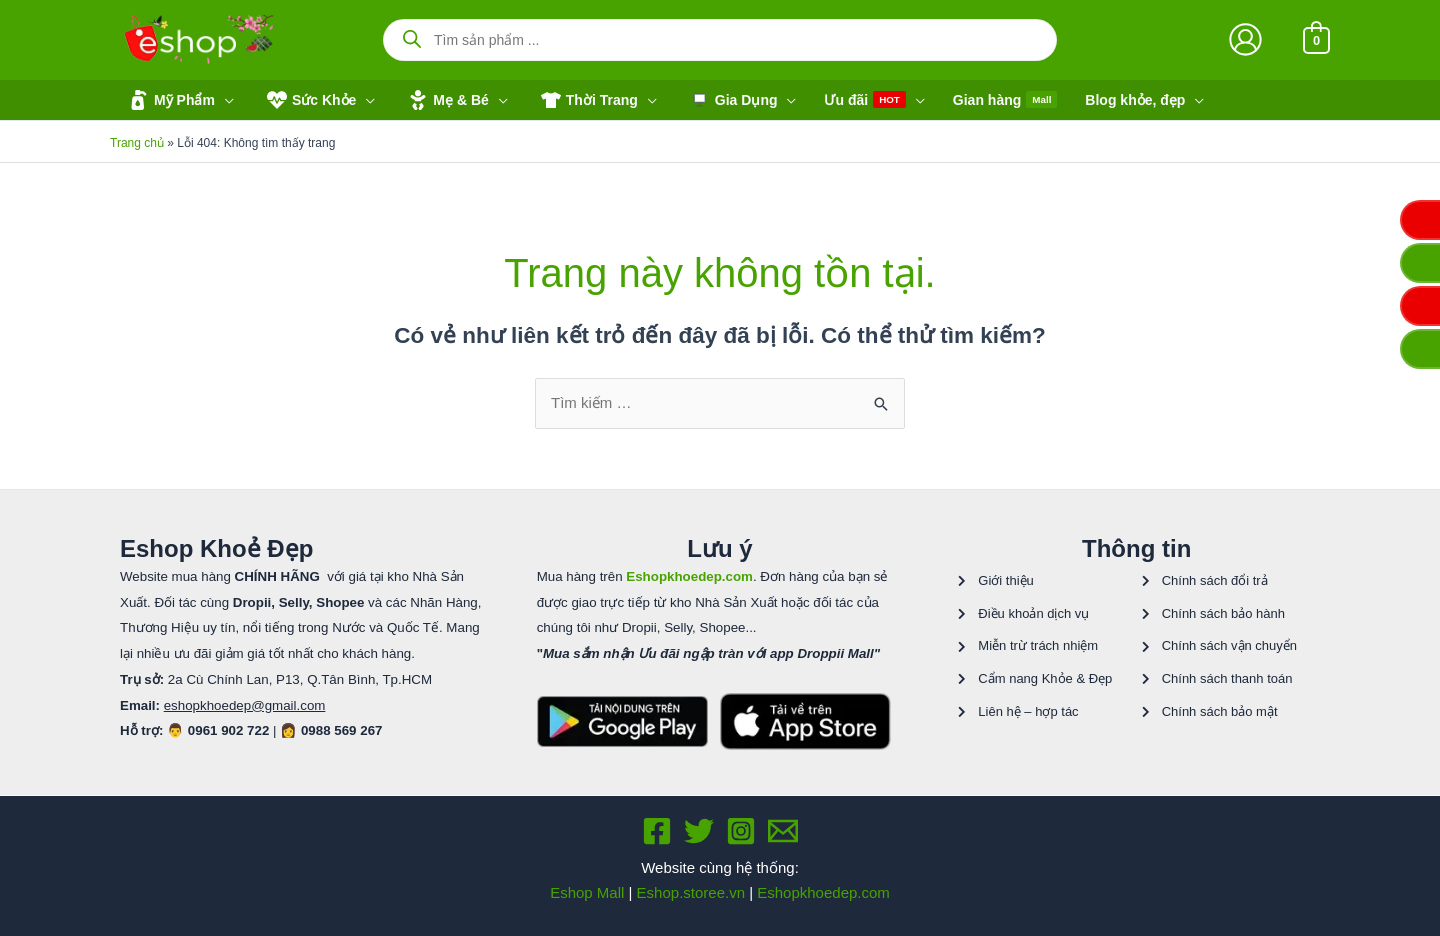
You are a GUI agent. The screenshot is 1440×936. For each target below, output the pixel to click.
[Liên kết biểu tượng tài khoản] (1245, 39)
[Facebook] (657, 831)
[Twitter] (699, 831)
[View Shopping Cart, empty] (1316, 39)
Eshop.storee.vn (691, 892)
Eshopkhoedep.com (823, 892)
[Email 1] (783, 831)
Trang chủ (137, 143)
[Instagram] (741, 831)
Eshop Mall (587, 892)
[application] (224, 100)
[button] (179, 100)
